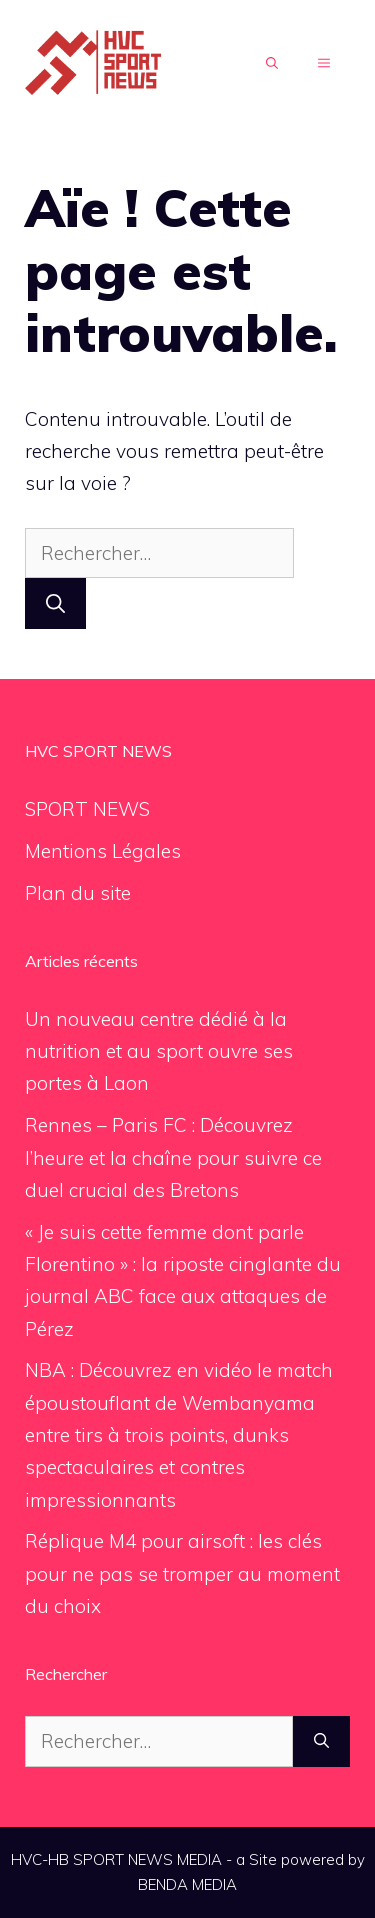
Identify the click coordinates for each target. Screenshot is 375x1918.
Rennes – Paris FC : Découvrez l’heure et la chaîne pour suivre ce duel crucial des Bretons (173, 1157)
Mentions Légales (103, 851)
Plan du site (78, 893)
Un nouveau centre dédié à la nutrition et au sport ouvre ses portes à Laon (159, 1051)
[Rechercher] (55, 603)
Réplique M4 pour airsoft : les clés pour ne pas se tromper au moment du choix (182, 1573)
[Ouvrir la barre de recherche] (272, 64)
